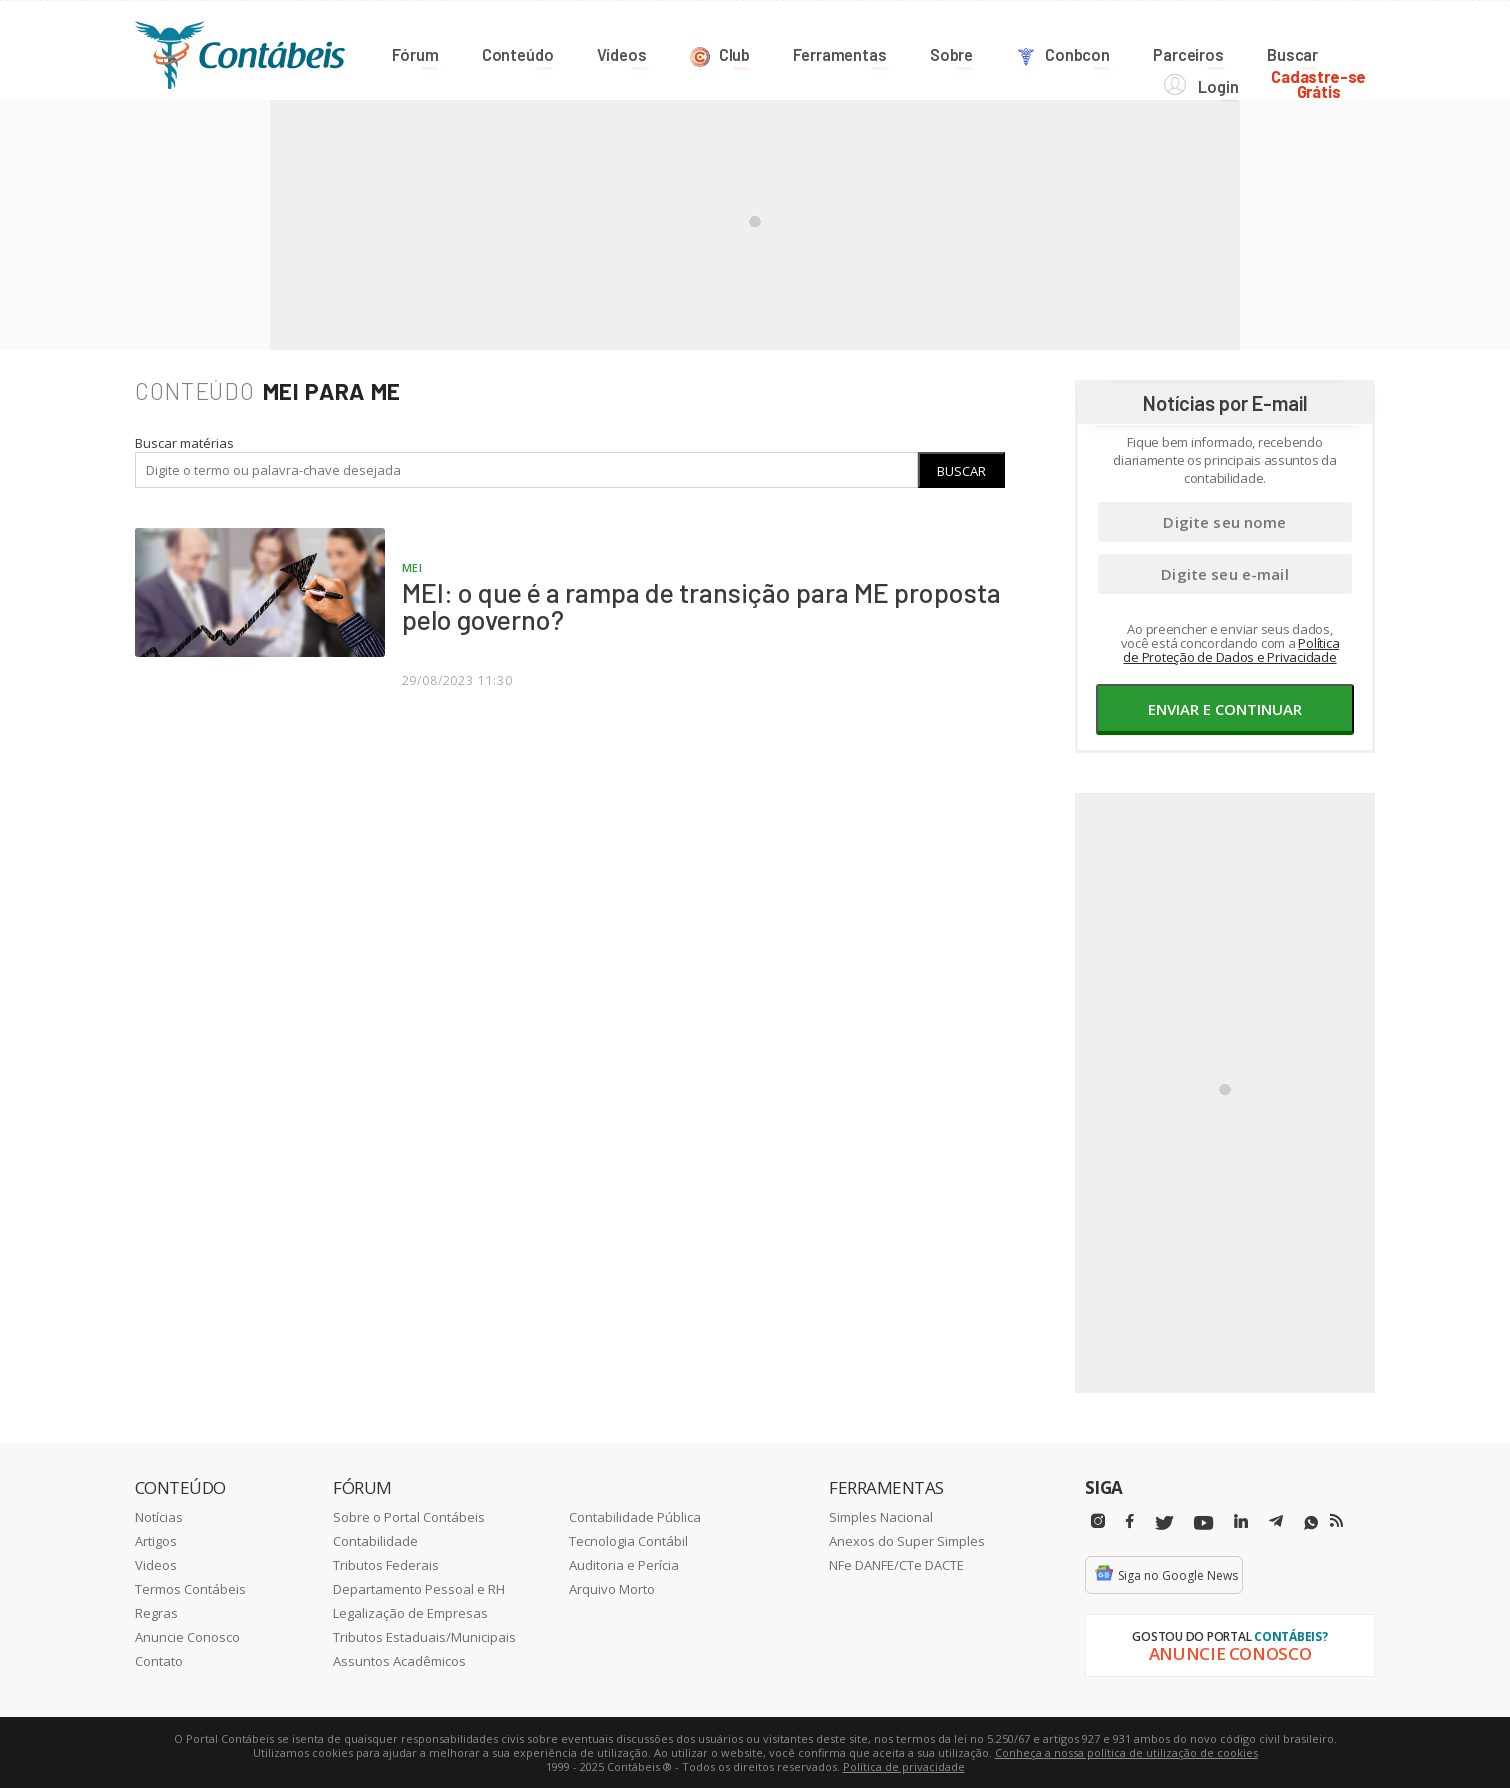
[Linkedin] (1241, 1520)
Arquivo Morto (612, 1588)
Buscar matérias (184, 442)
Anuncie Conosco (187, 1636)
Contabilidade (375, 1540)
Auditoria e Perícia (624, 1564)
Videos (156, 1564)
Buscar (961, 470)
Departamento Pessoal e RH (419, 1588)
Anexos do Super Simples (907, 1540)
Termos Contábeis (190, 1588)
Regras (156, 1612)
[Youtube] (1203, 1522)
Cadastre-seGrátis (1327, 51)
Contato (159, 1660)
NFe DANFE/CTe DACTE (896, 1564)
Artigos (156, 1540)
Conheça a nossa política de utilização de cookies (1126, 1751)
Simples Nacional (881, 1516)
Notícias (159, 1516)
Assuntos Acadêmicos (399, 1660)
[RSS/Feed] (1336, 1520)
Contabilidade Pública (635, 1516)
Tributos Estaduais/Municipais (424, 1636)
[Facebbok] (1130, 1520)
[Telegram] (1276, 1523)
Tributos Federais (386, 1564)
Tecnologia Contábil (628, 1540)
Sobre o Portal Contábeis (409, 1516)
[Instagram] (1098, 1520)
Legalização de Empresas (410, 1612)
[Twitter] (1164, 1522)
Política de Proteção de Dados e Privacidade (1231, 649)
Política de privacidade (904, 1765)
